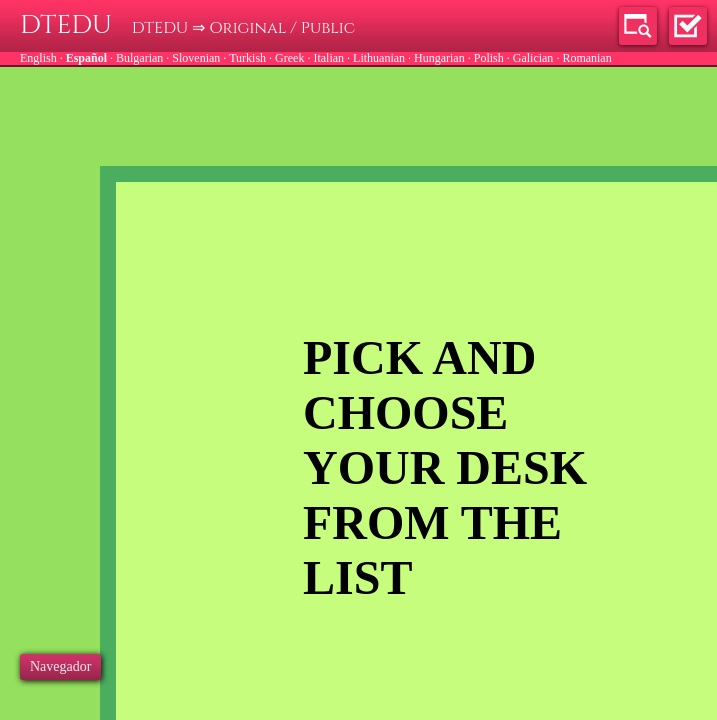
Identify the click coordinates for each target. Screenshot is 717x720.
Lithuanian (379, 58)
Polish (489, 58)
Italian (328, 58)
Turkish (247, 58)
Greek (289, 58)
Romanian (586, 58)
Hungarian (439, 58)
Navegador (60, 666)
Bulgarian (139, 58)
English (38, 58)
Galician (533, 58)
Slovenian (196, 58)
